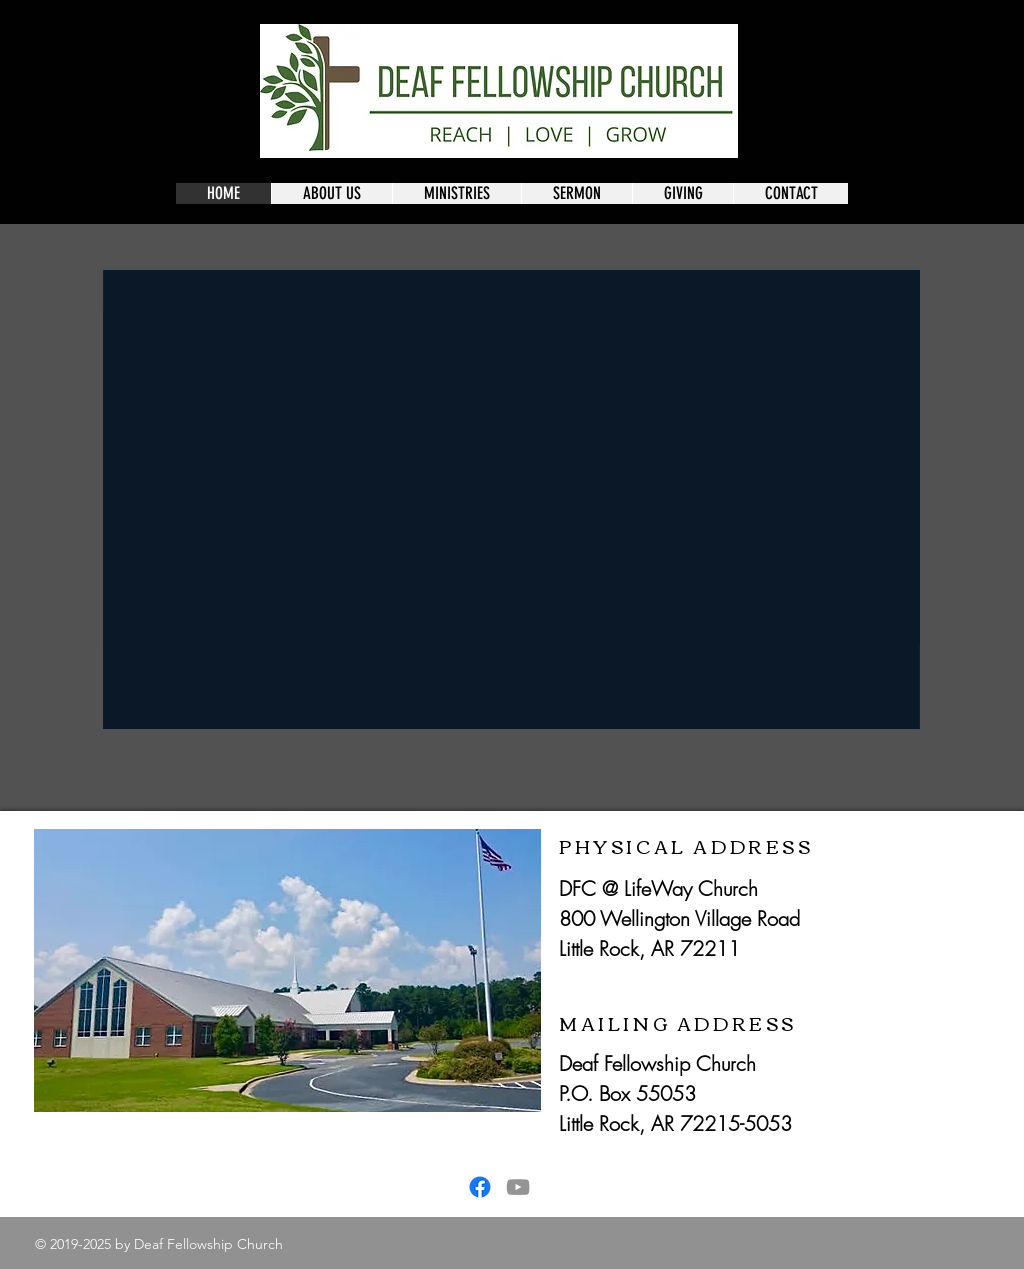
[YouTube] (518, 1187)
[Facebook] (480, 1187)
